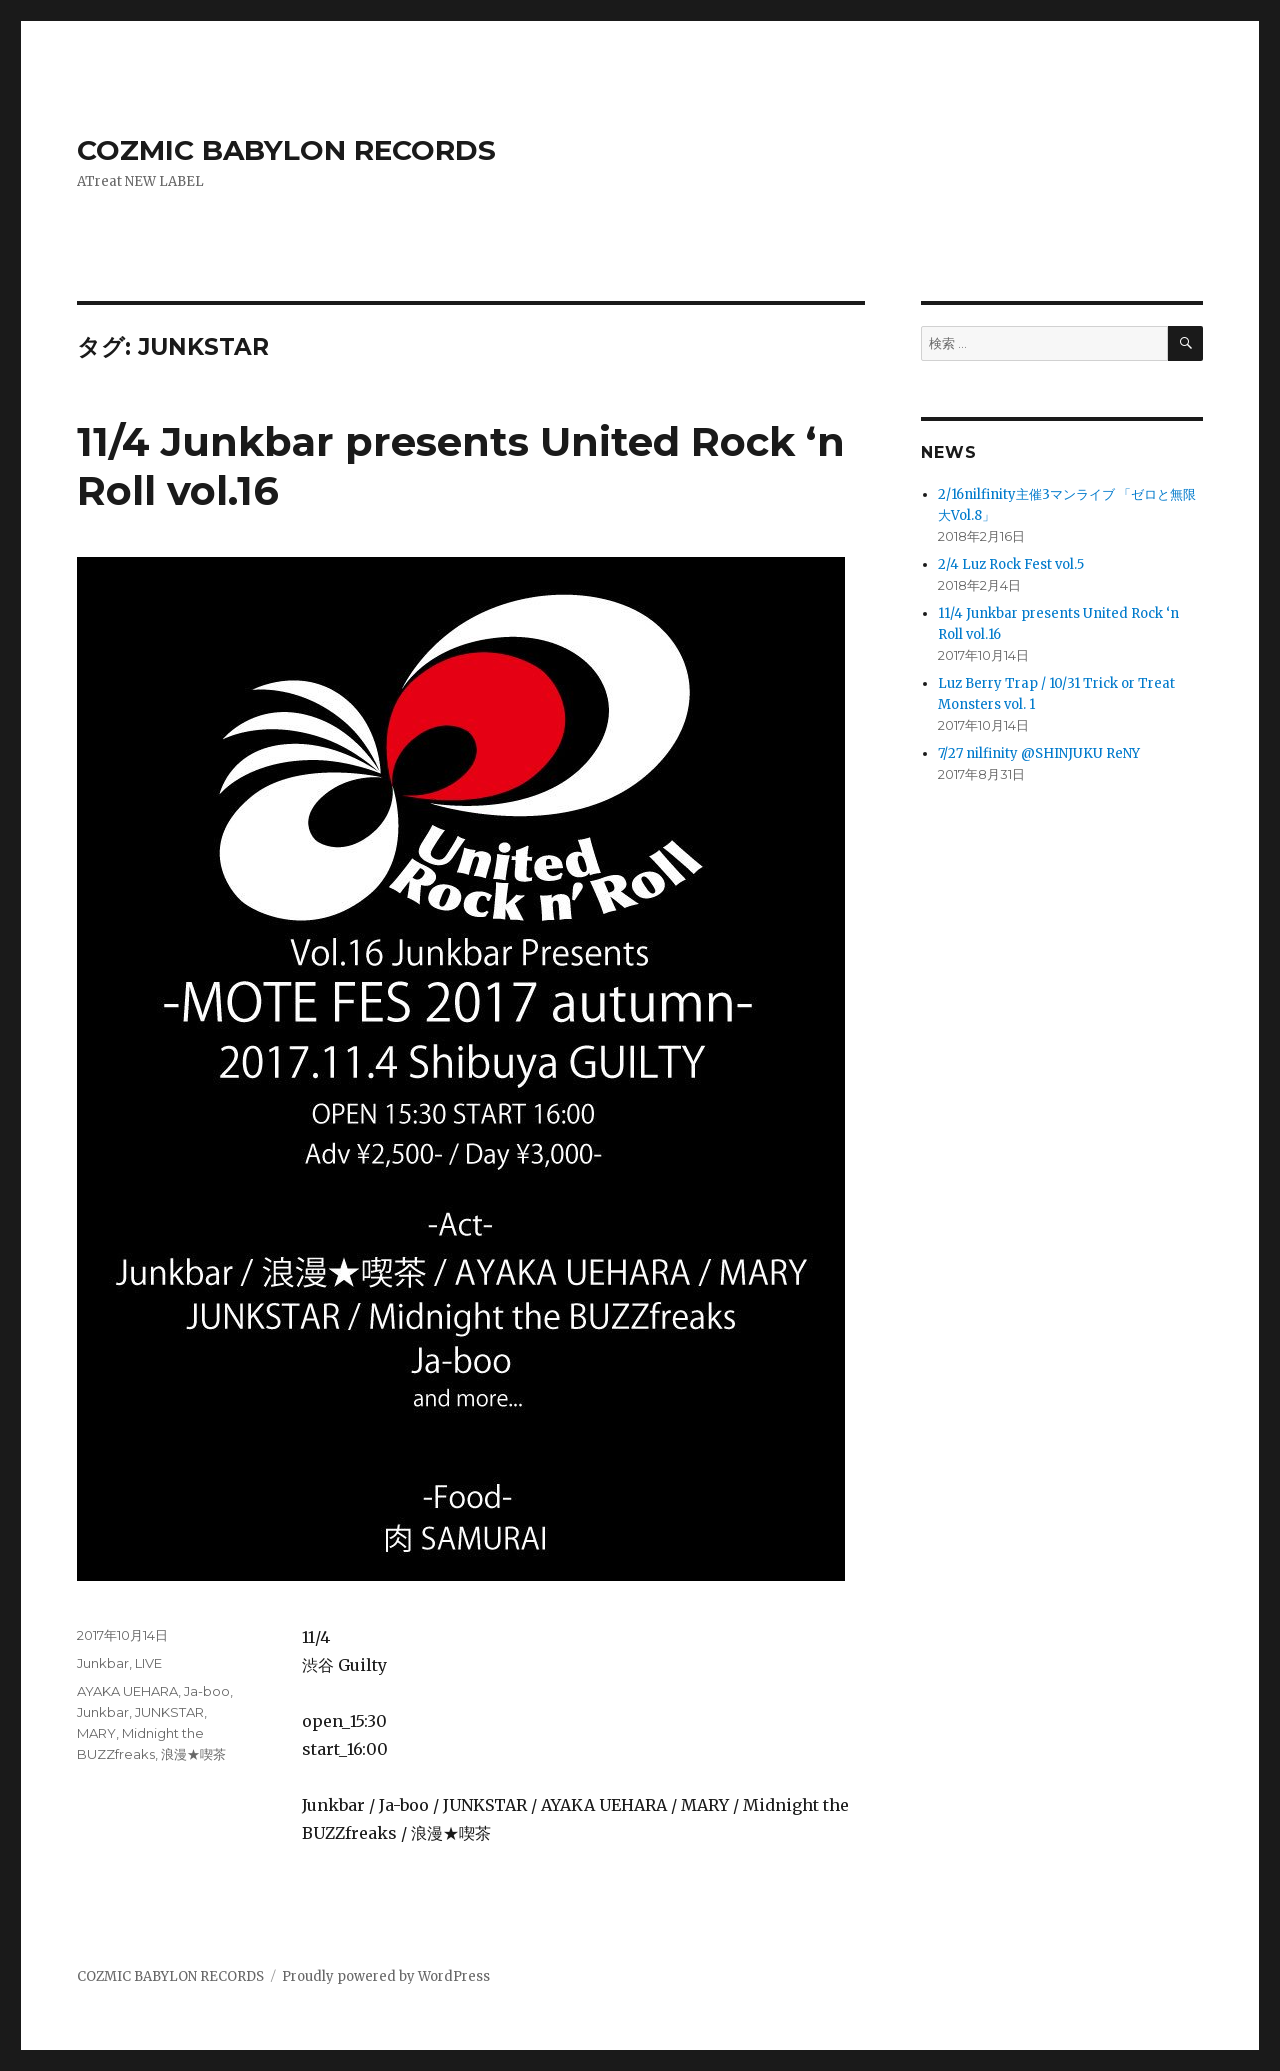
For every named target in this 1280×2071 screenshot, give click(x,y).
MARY (96, 1733)
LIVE (148, 1663)
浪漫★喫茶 (193, 1754)
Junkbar (103, 1663)
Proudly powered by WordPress (386, 1976)
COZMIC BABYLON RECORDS (286, 150)
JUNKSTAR (169, 1712)
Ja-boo (207, 1691)
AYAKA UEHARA (127, 1691)
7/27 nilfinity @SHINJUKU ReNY (1039, 753)
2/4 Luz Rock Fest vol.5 (1011, 564)
